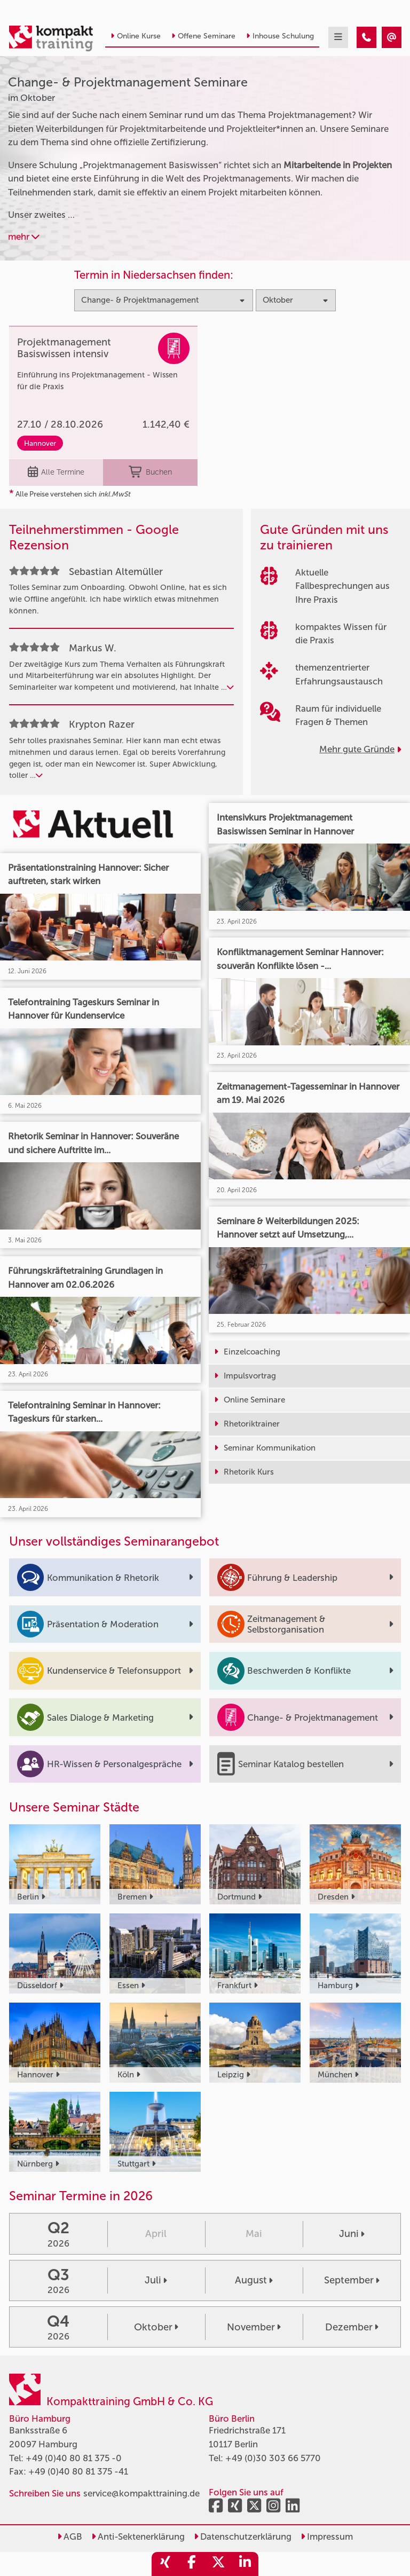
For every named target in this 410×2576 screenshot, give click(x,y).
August (254, 2280)
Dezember (352, 2327)
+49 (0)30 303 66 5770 (273, 2458)
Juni (352, 2234)
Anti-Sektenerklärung (138, 2536)
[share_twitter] (218, 2564)
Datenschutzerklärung (242, 2536)
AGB (69, 2536)
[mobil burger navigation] (338, 37)
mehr (24, 236)
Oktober (156, 2327)
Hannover (40, 443)
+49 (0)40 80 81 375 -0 (74, 2458)
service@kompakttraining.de (141, 2493)
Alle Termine (56, 472)
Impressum (327, 2536)
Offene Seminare (203, 36)
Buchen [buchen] (150, 472)
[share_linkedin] (245, 2564)
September (352, 2280)
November (254, 2327)
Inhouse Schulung (280, 36)
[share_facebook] (191, 2564)
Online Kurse (136, 36)
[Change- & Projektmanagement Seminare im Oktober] (366, 37)
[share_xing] (165, 2564)
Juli (156, 2280)
